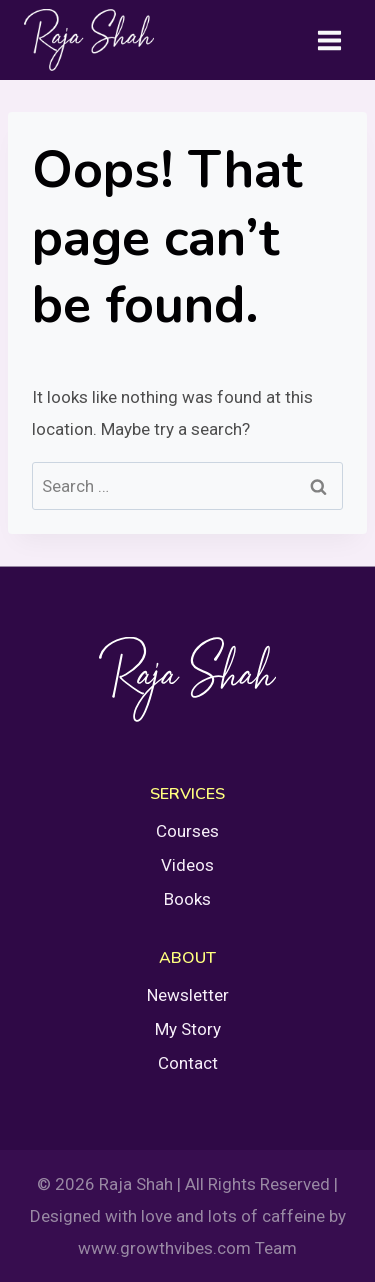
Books (187, 899)
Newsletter (188, 995)
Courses (187, 831)
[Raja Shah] (89, 40)
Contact (188, 1063)
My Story (188, 1029)
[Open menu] (329, 40)
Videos (187, 865)
